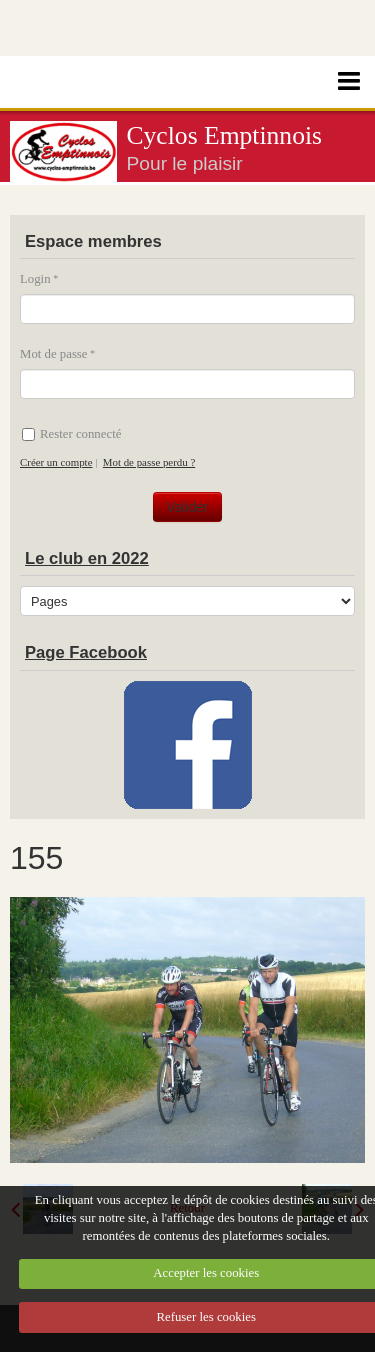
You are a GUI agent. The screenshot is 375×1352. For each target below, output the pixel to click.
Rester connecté (71, 434)
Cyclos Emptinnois (225, 135)
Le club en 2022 (87, 558)
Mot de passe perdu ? (149, 462)
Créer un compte (56, 462)
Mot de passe (54, 354)
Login (35, 279)
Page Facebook (86, 652)
